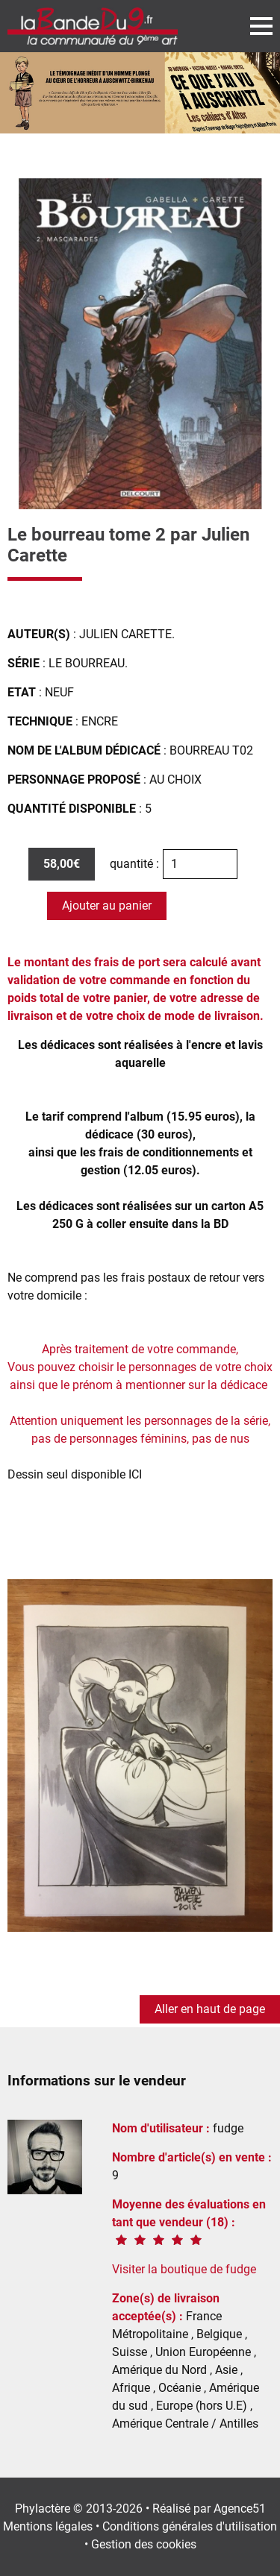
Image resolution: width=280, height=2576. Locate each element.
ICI (135, 1474)
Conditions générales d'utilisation (189, 2526)
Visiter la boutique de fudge (184, 2269)
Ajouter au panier (107, 905)
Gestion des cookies (143, 2544)
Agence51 (240, 2508)
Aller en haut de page (210, 2009)
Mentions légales (48, 2526)
